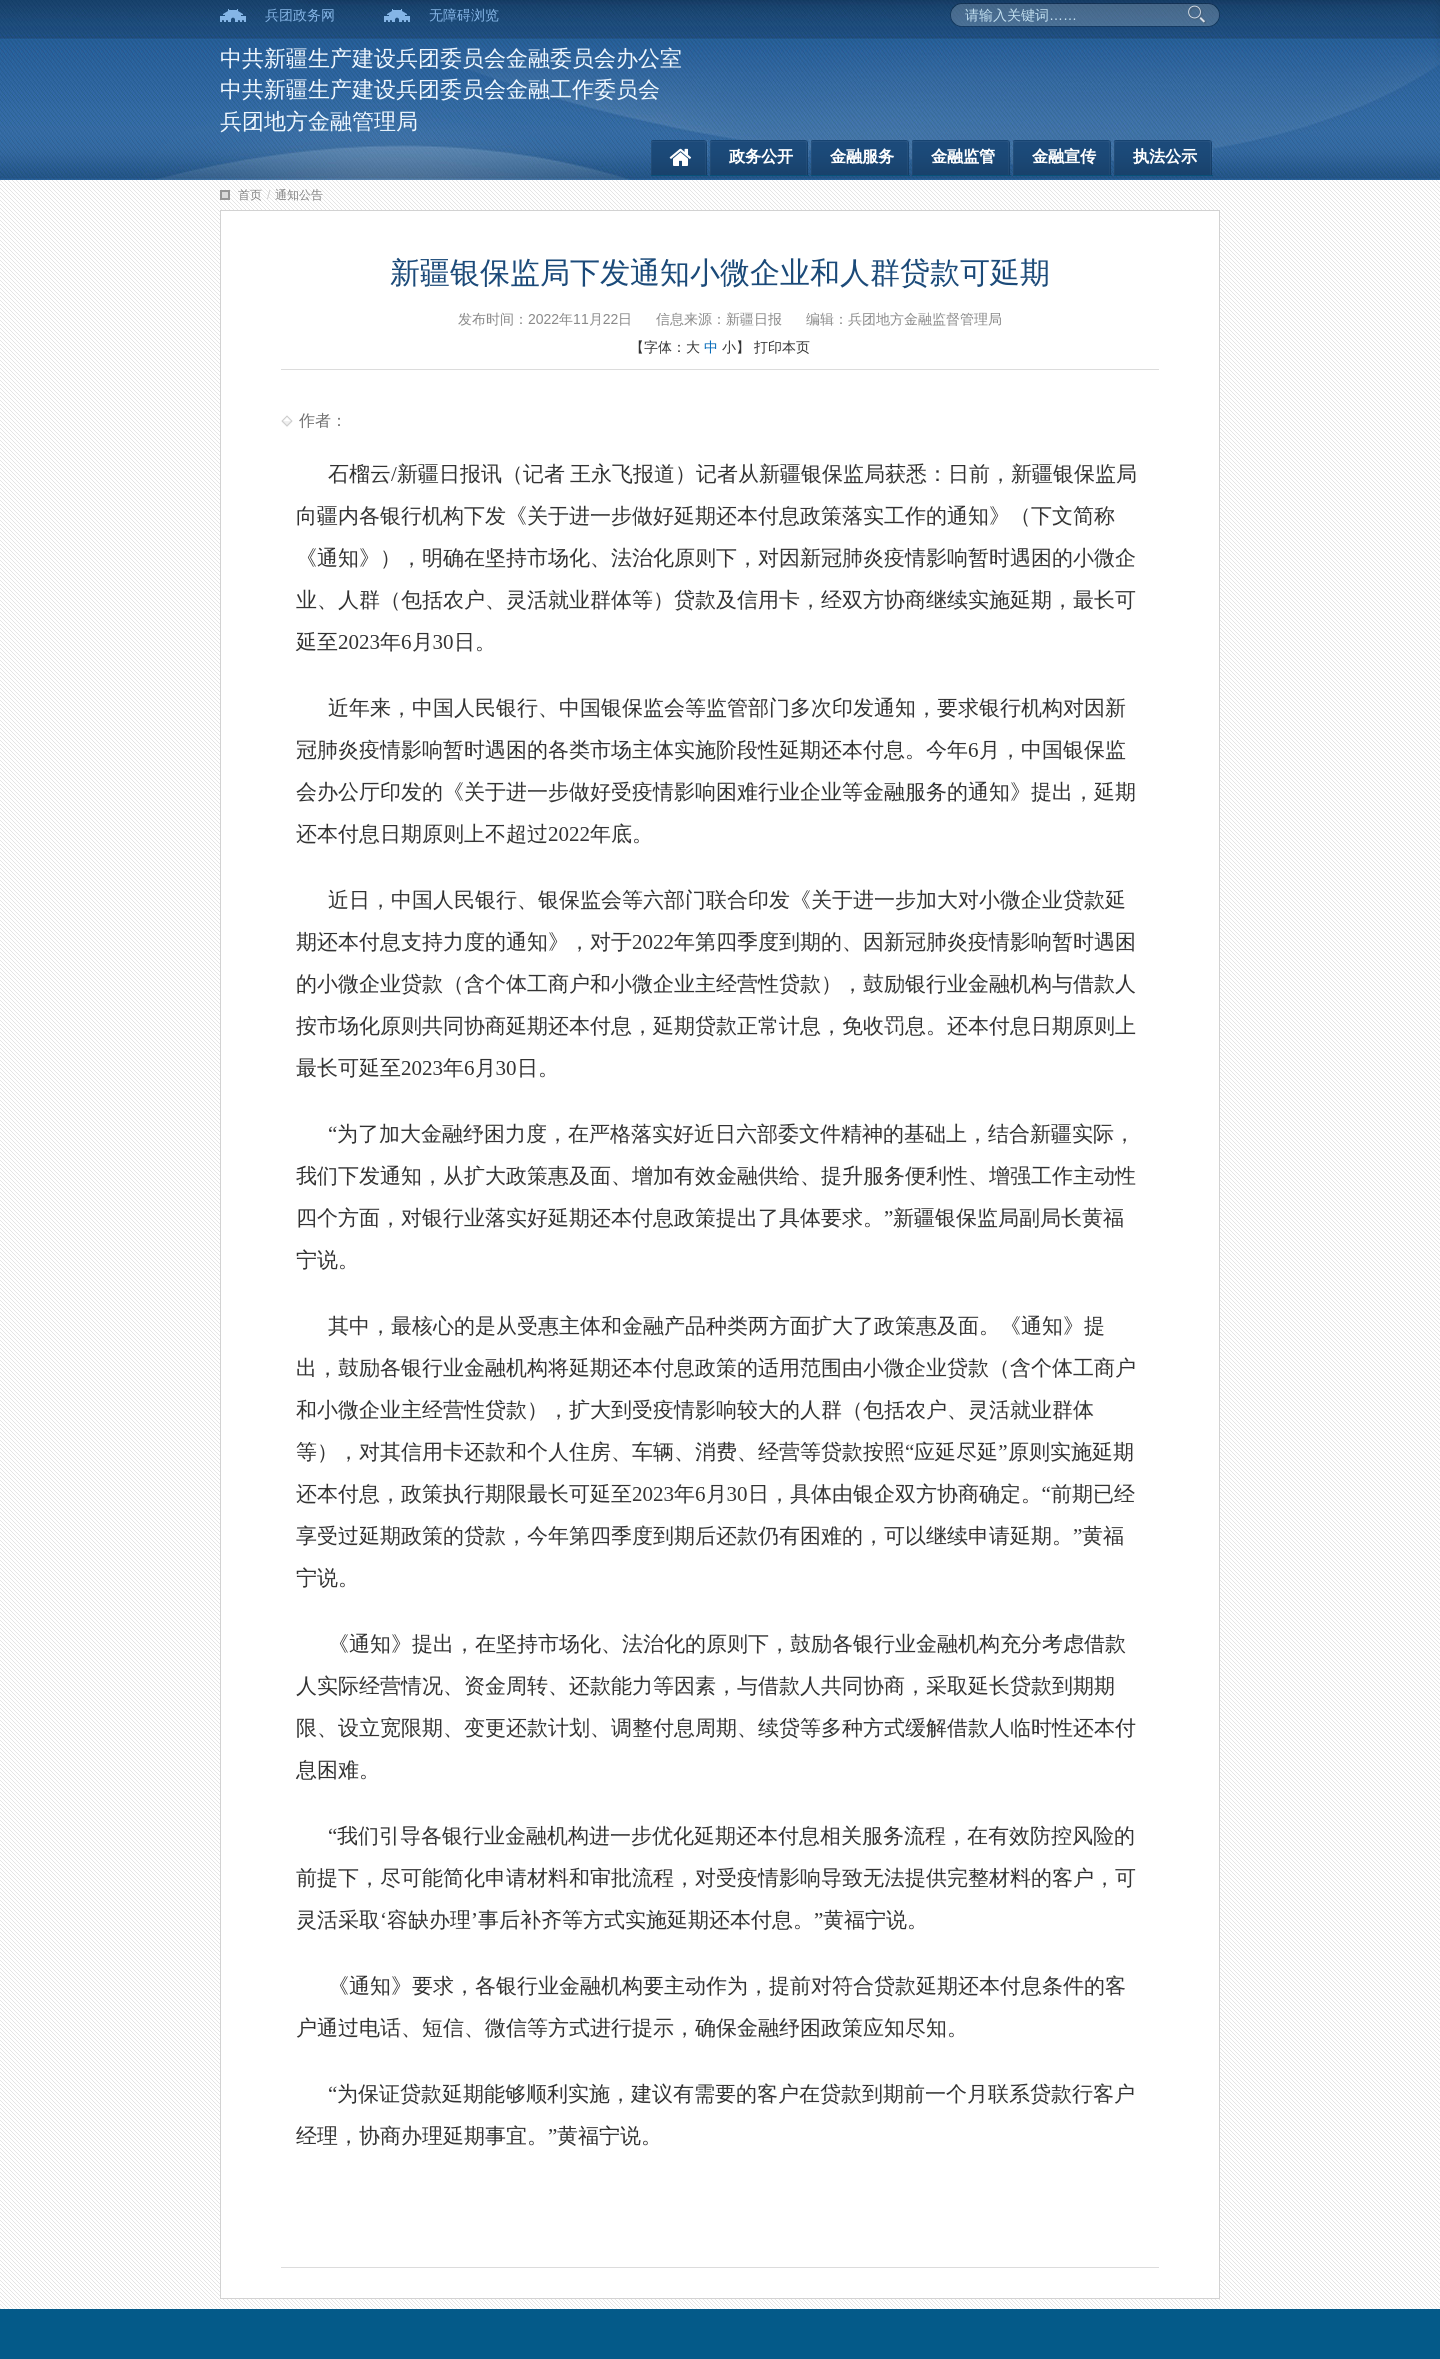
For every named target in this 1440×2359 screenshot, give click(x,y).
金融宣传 (1064, 156)
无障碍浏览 (464, 15)
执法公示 (1165, 156)
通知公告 (299, 195)
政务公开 (761, 156)
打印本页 (782, 347)
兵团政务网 (300, 15)
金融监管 (963, 156)
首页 (250, 195)
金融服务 (862, 156)
